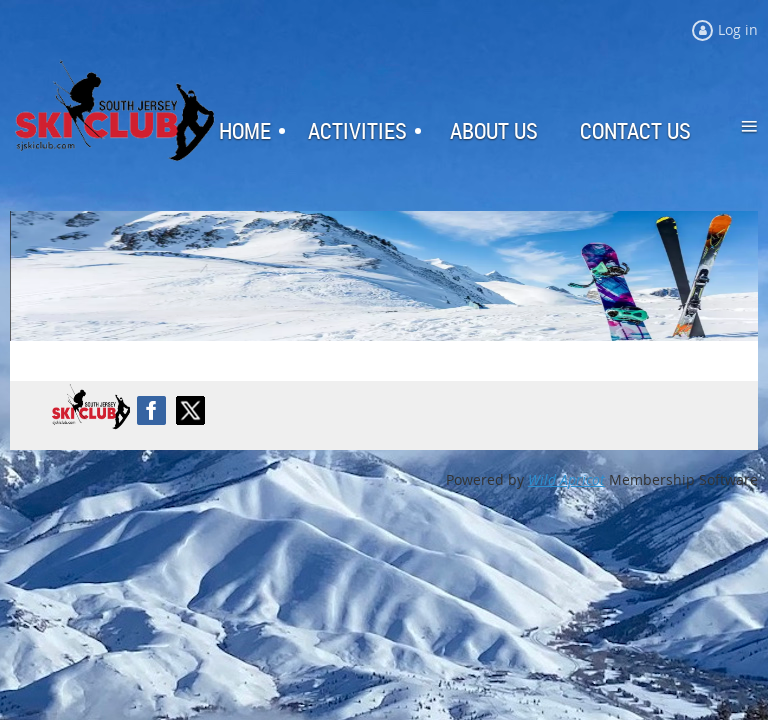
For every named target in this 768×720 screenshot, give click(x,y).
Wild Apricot (566, 479)
